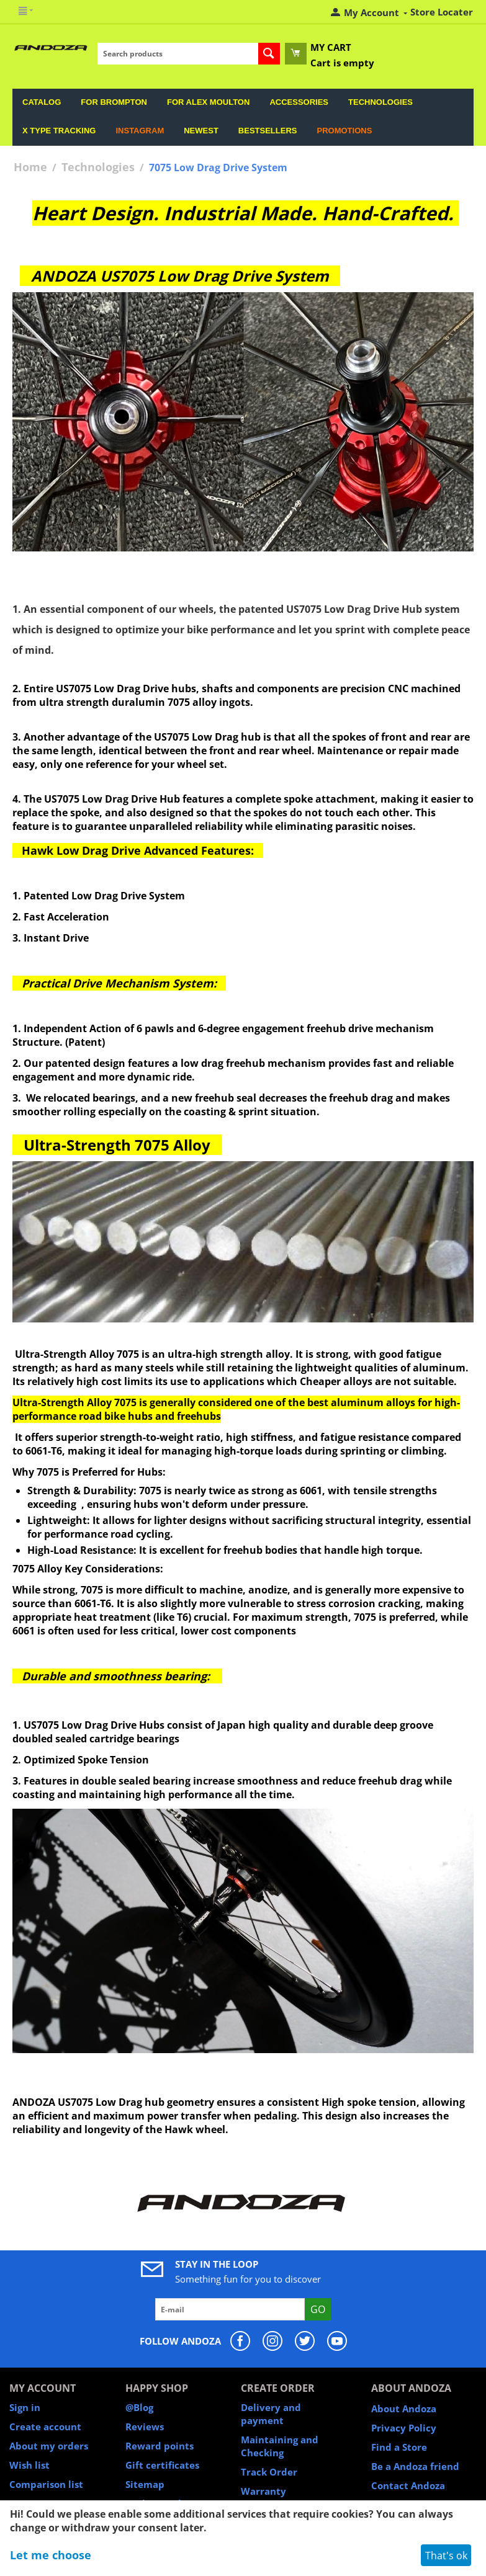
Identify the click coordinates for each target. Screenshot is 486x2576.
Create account (45, 2426)
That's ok (446, 2555)
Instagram (139, 130)
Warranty (263, 2491)
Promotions (344, 130)
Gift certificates (162, 2465)
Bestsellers (267, 130)
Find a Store (399, 2447)
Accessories (298, 102)
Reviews (144, 2426)
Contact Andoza (408, 2485)
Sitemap (144, 2484)
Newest (201, 130)
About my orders (48, 2446)
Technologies (380, 102)
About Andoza (403, 2408)
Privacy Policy (403, 2428)
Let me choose (50, 2554)
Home (30, 166)
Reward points (159, 2446)
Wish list (29, 2465)
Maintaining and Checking (279, 2446)
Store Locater (441, 12)
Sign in (24, 2407)
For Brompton (114, 102)
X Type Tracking (59, 130)
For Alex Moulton (208, 102)
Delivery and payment (271, 2414)
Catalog (41, 102)
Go (317, 2309)
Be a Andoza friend (415, 2466)
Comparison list (46, 2484)
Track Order (269, 2472)
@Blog (139, 2407)
